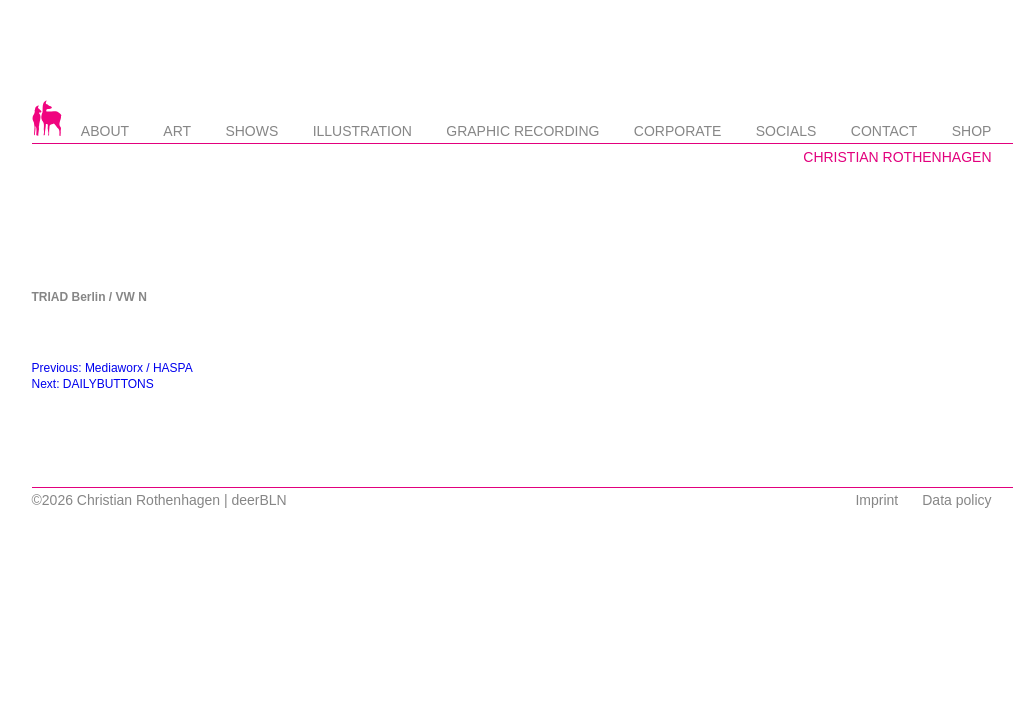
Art (177, 131)
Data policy (956, 500)
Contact (884, 131)
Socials (786, 131)
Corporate (678, 131)
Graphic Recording (522, 131)
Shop (972, 131)
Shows (251, 131)
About (105, 131)
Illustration (362, 131)
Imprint (876, 500)
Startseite (47, 118)
